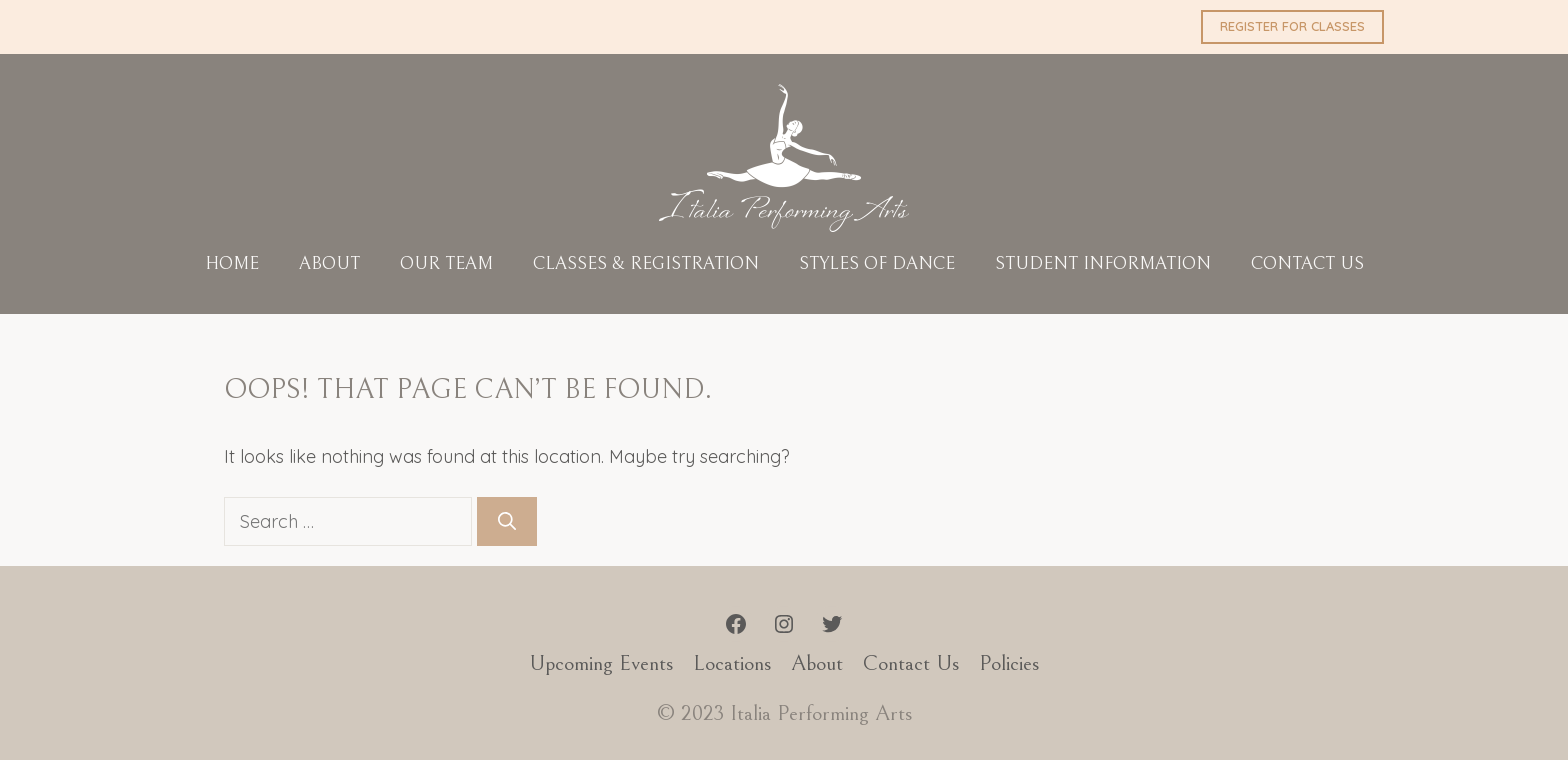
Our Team (446, 263)
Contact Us (1307, 263)
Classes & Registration (646, 263)
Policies (1009, 663)
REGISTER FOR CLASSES (1292, 26)
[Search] (507, 521)
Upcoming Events (601, 663)
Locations (732, 663)
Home (232, 263)
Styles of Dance (877, 263)
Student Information (1103, 263)
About (329, 263)
